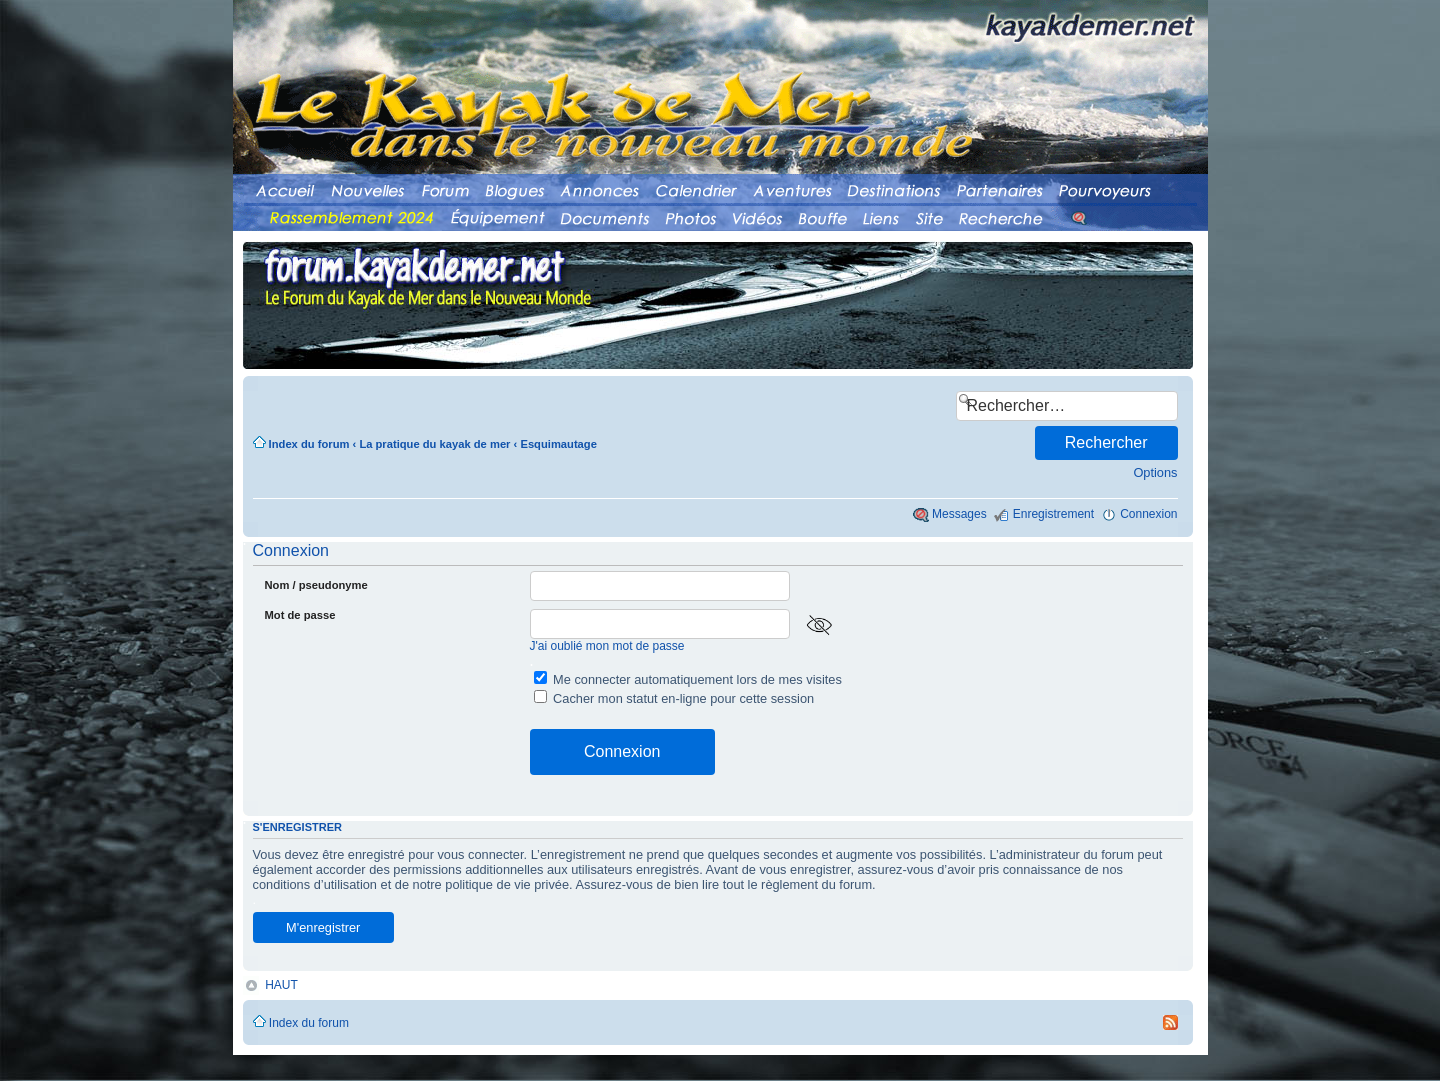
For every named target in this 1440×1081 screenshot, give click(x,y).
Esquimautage (558, 444)
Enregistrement (1053, 514)
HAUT (281, 984)
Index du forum (309, 444)
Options (1155, 472)
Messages (959, 514)
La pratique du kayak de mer (434, 444)
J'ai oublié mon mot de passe (607, 646)
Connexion (1148, 514)
